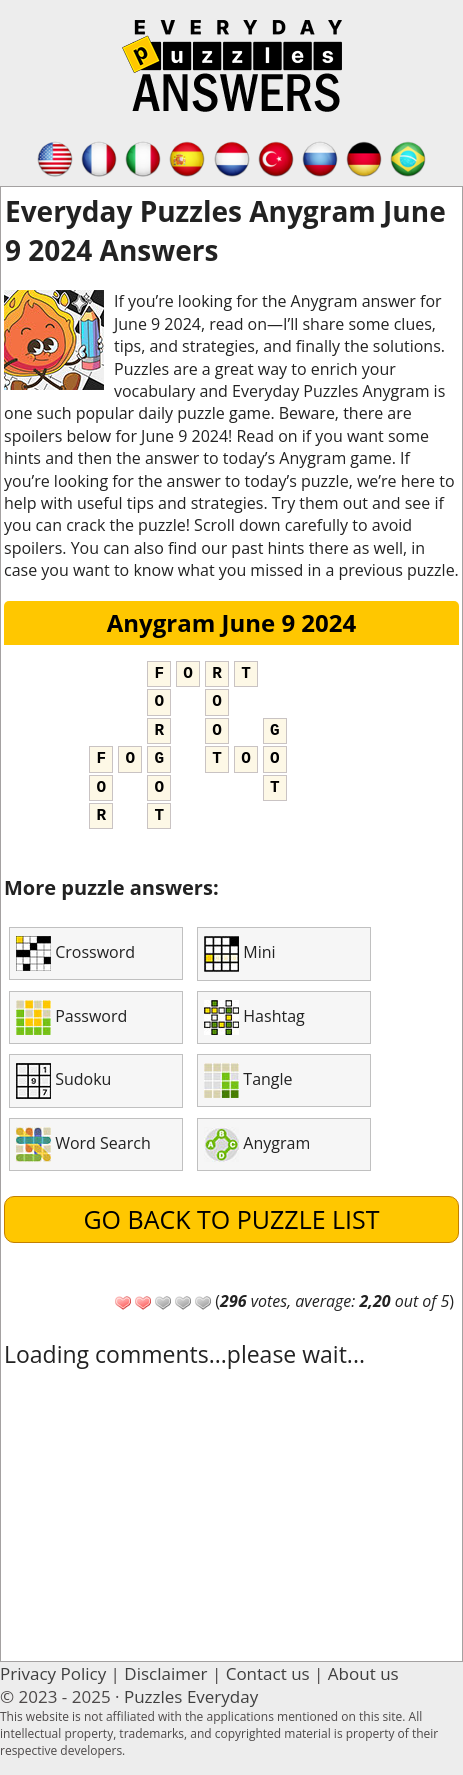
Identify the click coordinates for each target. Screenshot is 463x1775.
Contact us (268, 1673)
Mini (239, 954)
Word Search (83, 1144)
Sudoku (63, 1081)
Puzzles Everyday (191, 1696)
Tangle (248, 1080)
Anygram (257, 1144)
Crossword (75, 953)
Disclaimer (165, 1673)
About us (363, 1673)
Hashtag (254, 1017)
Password (71, 1017)
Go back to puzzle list (231, 1219)
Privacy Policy (53, 1673)
